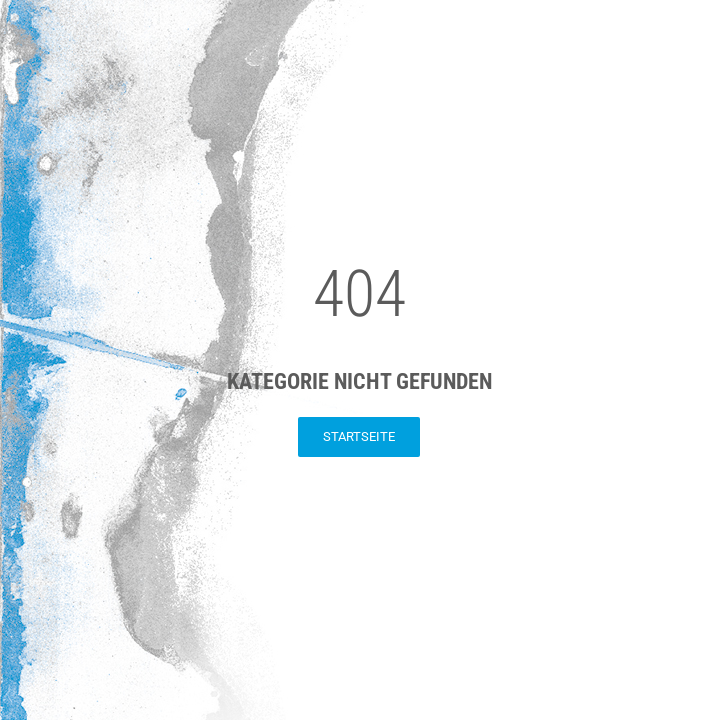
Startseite (359, 436)
